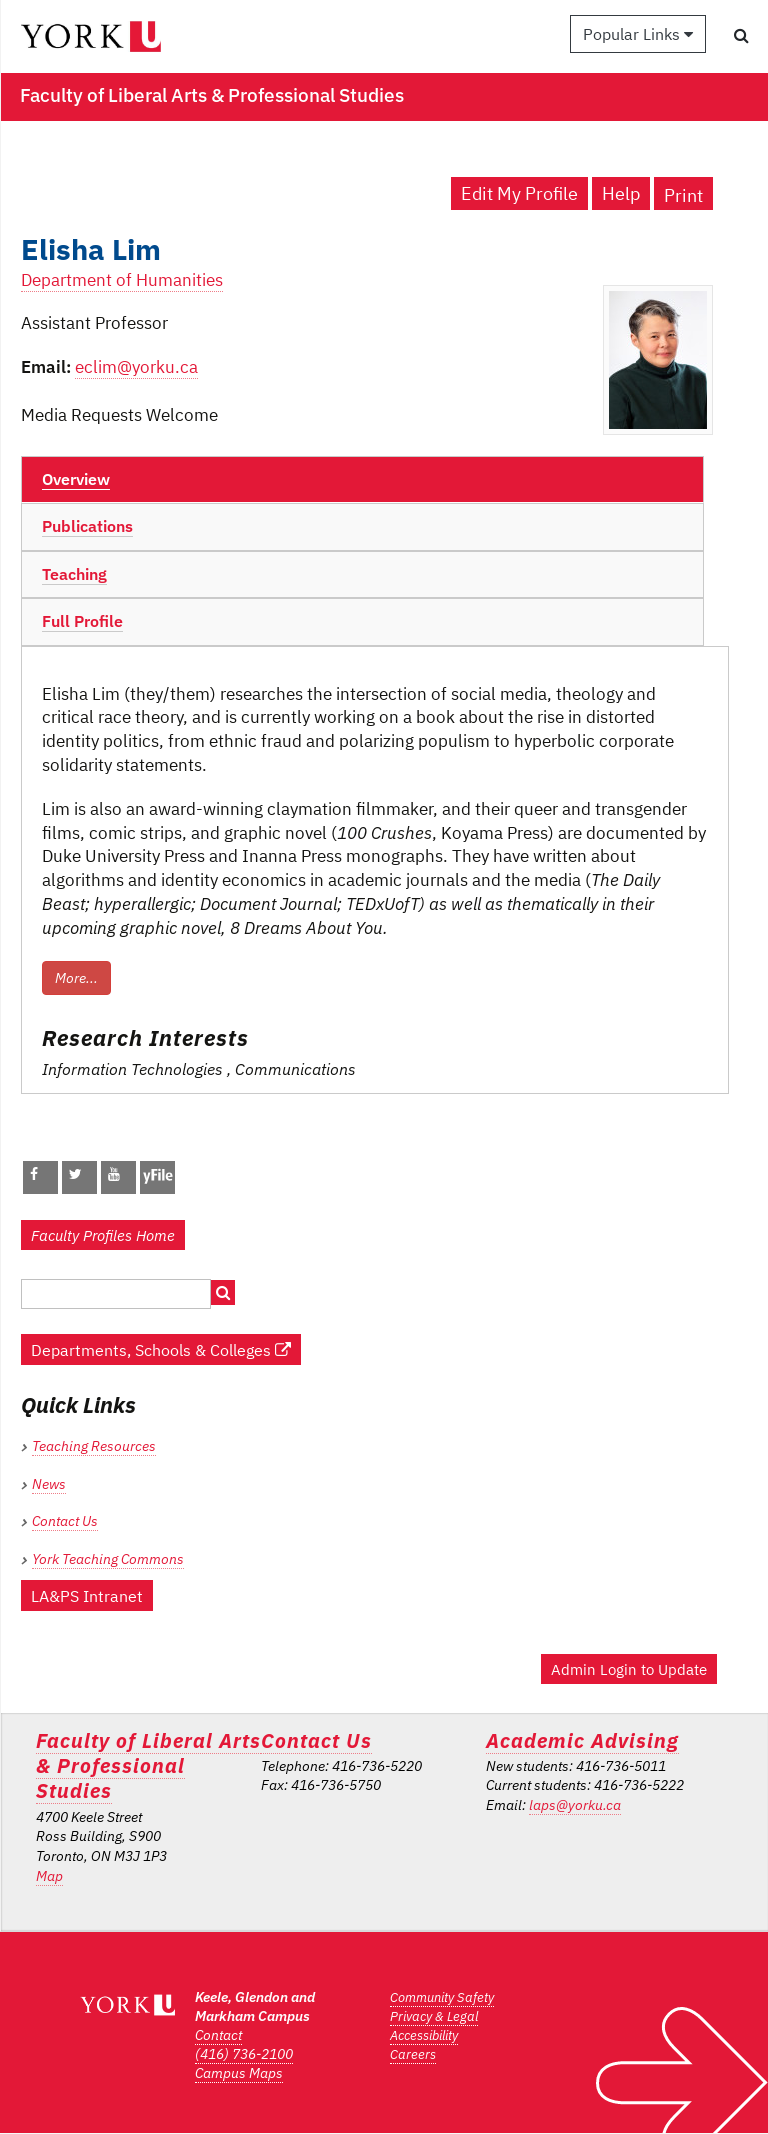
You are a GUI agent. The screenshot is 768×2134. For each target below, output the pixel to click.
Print (683, 195)
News (49, 1484)
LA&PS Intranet (87, 1595)
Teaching (74, 574)
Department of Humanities (122, 280)
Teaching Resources (94, 1446)
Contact (218, 2035)
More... (76, 978)
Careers (413, 2054)
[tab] (362, 480)
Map (49, 1876)
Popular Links (638, 34)
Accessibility (424, 2035)
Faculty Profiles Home (103, 1235)
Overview (76, 479)
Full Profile (82, 621)
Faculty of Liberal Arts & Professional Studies (148, 1766)
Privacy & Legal (434, 2016)
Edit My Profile (519, 193)
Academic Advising (582, 1740)
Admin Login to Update (629, 1669)
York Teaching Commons (108, 1559)
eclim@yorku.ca (136, 367)
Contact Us (65, 1521)
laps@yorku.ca (575, 1805)
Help (621, 193)
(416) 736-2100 (244, 2054)
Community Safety (442, 1997)
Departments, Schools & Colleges (161, 1349)
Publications (87, 526)
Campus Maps (239, 2073)
